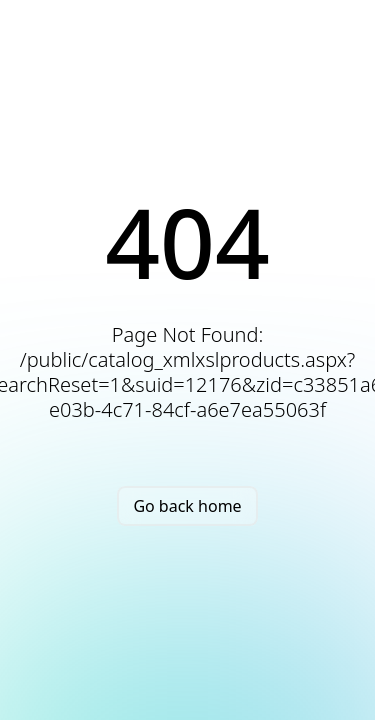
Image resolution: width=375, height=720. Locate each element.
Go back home (187, 506)
